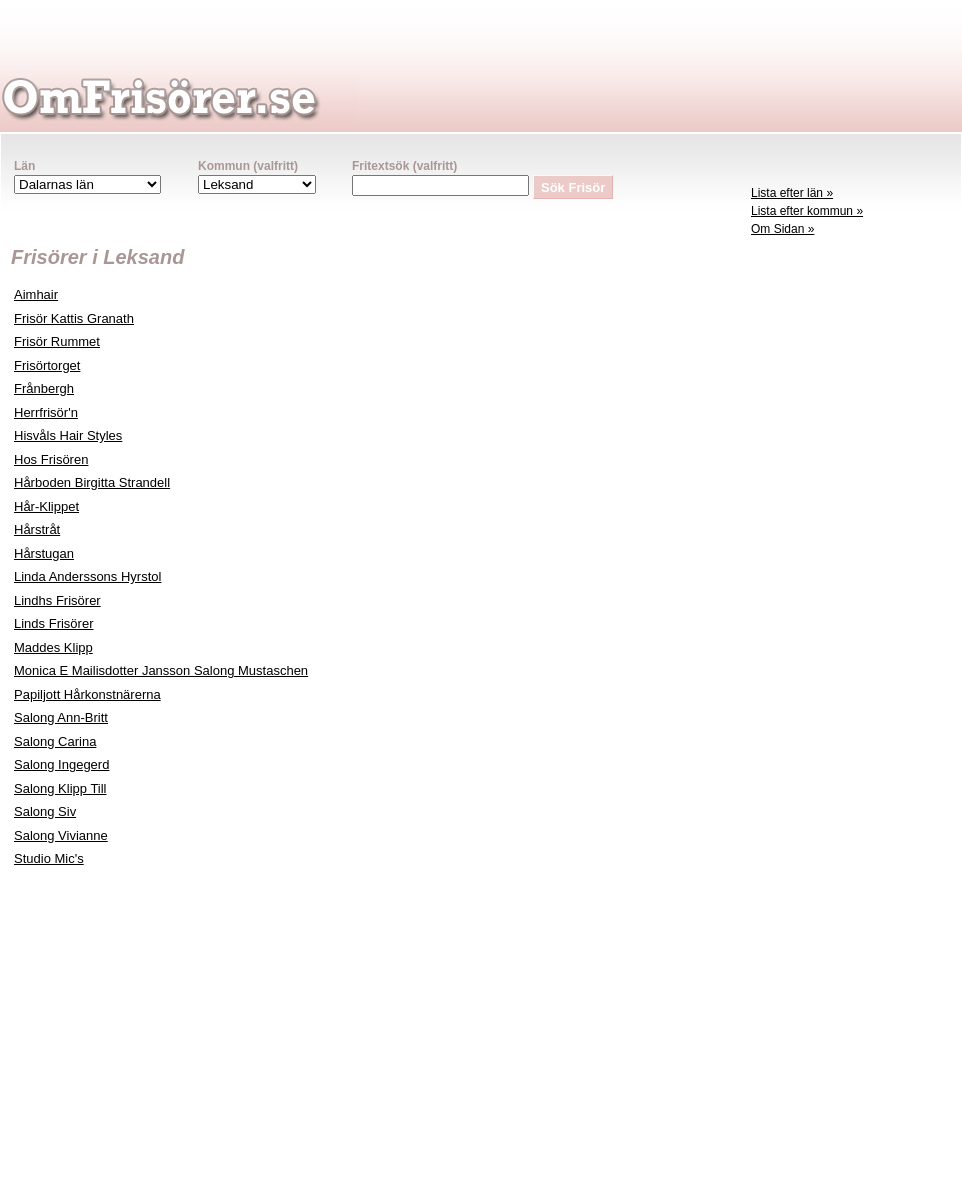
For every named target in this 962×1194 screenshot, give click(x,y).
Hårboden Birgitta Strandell (92, 482)
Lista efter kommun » (807, 211)
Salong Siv (45, 811)
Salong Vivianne (61, 835)
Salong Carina (55, 741)
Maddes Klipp (53, 647)
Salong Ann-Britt (61, 717)
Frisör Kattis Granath (74, 318)
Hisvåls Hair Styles (68, 435)
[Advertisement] (851, 556)
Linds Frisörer (53, 623)
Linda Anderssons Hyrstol (87, 576)
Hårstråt (37, 529)
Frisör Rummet (57, 341)
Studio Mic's (49, 858)
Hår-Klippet (46, 506)
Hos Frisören (51, 459)
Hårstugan (44, 553)
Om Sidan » (782, 229)
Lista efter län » (792, 193)
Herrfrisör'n (46, 412)
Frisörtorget (47, 365)
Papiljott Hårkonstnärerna (87, 694)
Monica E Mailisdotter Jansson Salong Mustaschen (161, 670)
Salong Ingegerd (61, 764)
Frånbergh (44, 388)
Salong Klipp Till (60, 788)
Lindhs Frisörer (57, 600)
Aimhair (36, 294)
